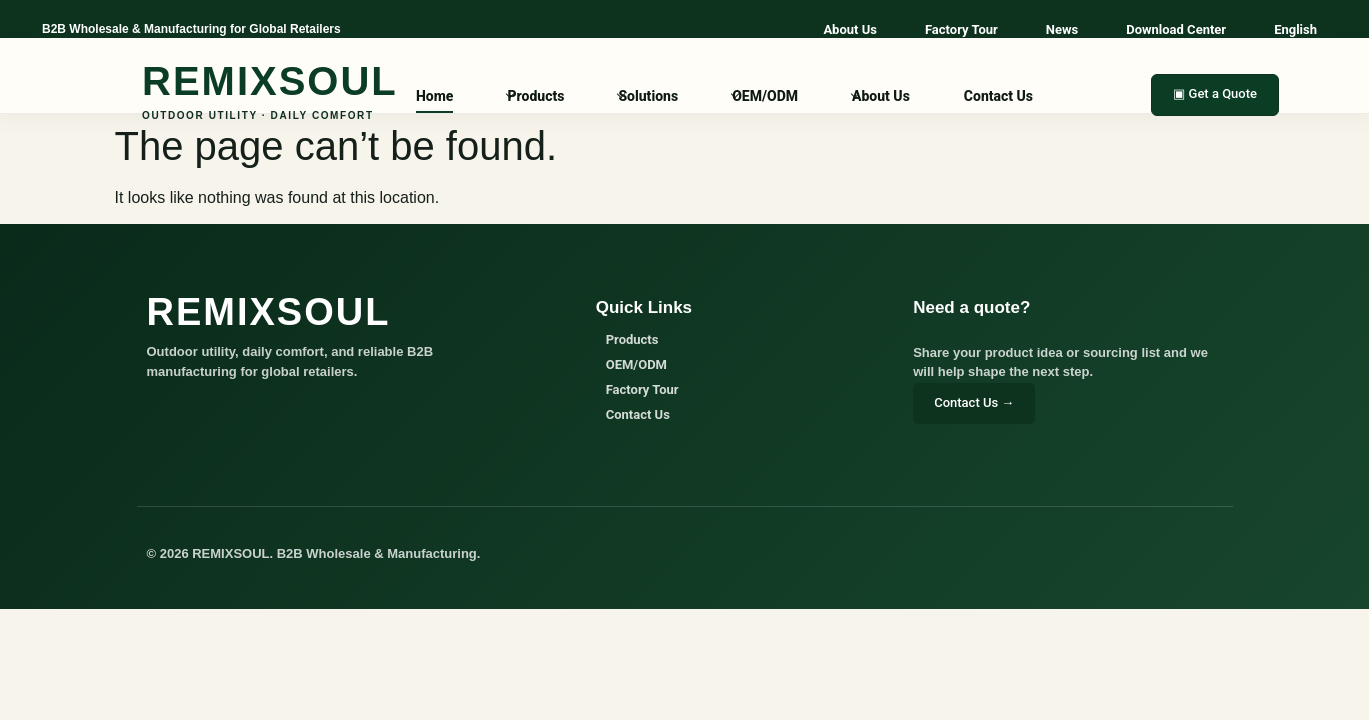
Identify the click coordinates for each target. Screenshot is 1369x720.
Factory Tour (961, 29)
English (1295, 29)
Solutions (648, 96)
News (1062, 29)
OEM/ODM (765, 96)
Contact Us (998, 96)
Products (535, 96)
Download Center (1176, 29)
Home (434, 96)
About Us (850, 29)
